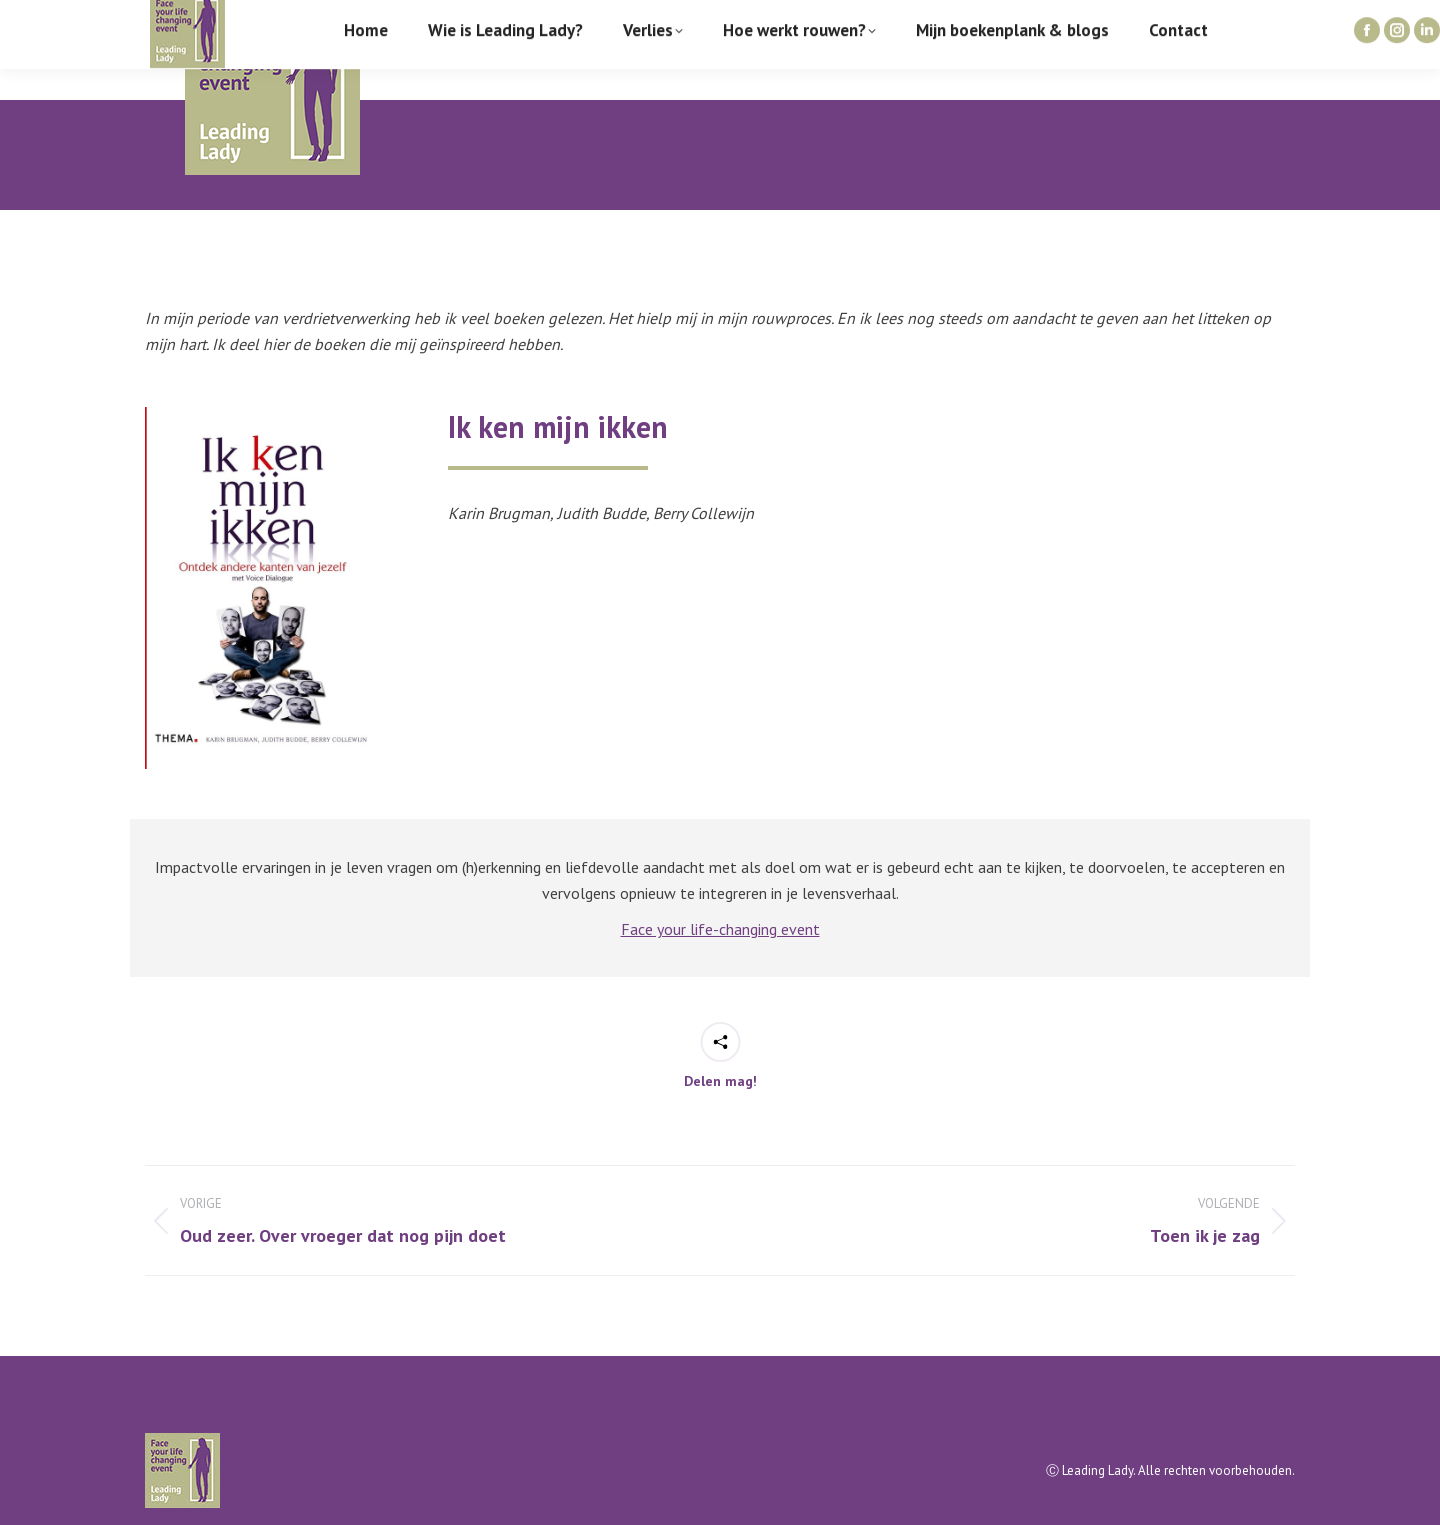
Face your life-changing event (720, 929)
